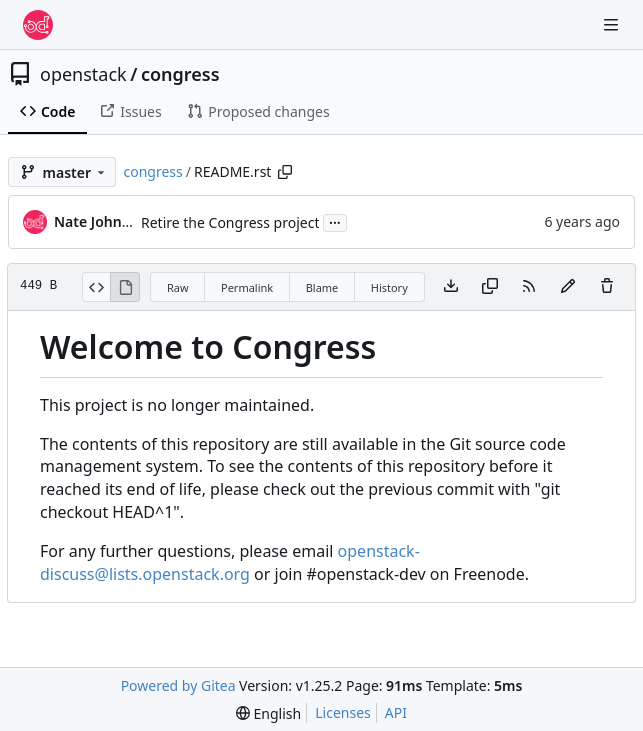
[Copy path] (285, 172)
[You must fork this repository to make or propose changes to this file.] (568, 287)
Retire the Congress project (230, 222)
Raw (178, 287)
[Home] (38, 25)
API (396, 712)
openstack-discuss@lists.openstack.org (230, 562)
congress (180, 74)
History (389, 287)
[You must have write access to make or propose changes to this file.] (607, 287)
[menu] (268, 713)
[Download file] (451, 287)
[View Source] (96, 287)
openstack (83, 74)
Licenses (343, 712)
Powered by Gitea (178, 685)
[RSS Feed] (529, 287)
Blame (322, 287)
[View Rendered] (125, 287)
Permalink (247, 287)
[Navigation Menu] (613, 24)
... (335, 221)
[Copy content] (490, 287)
